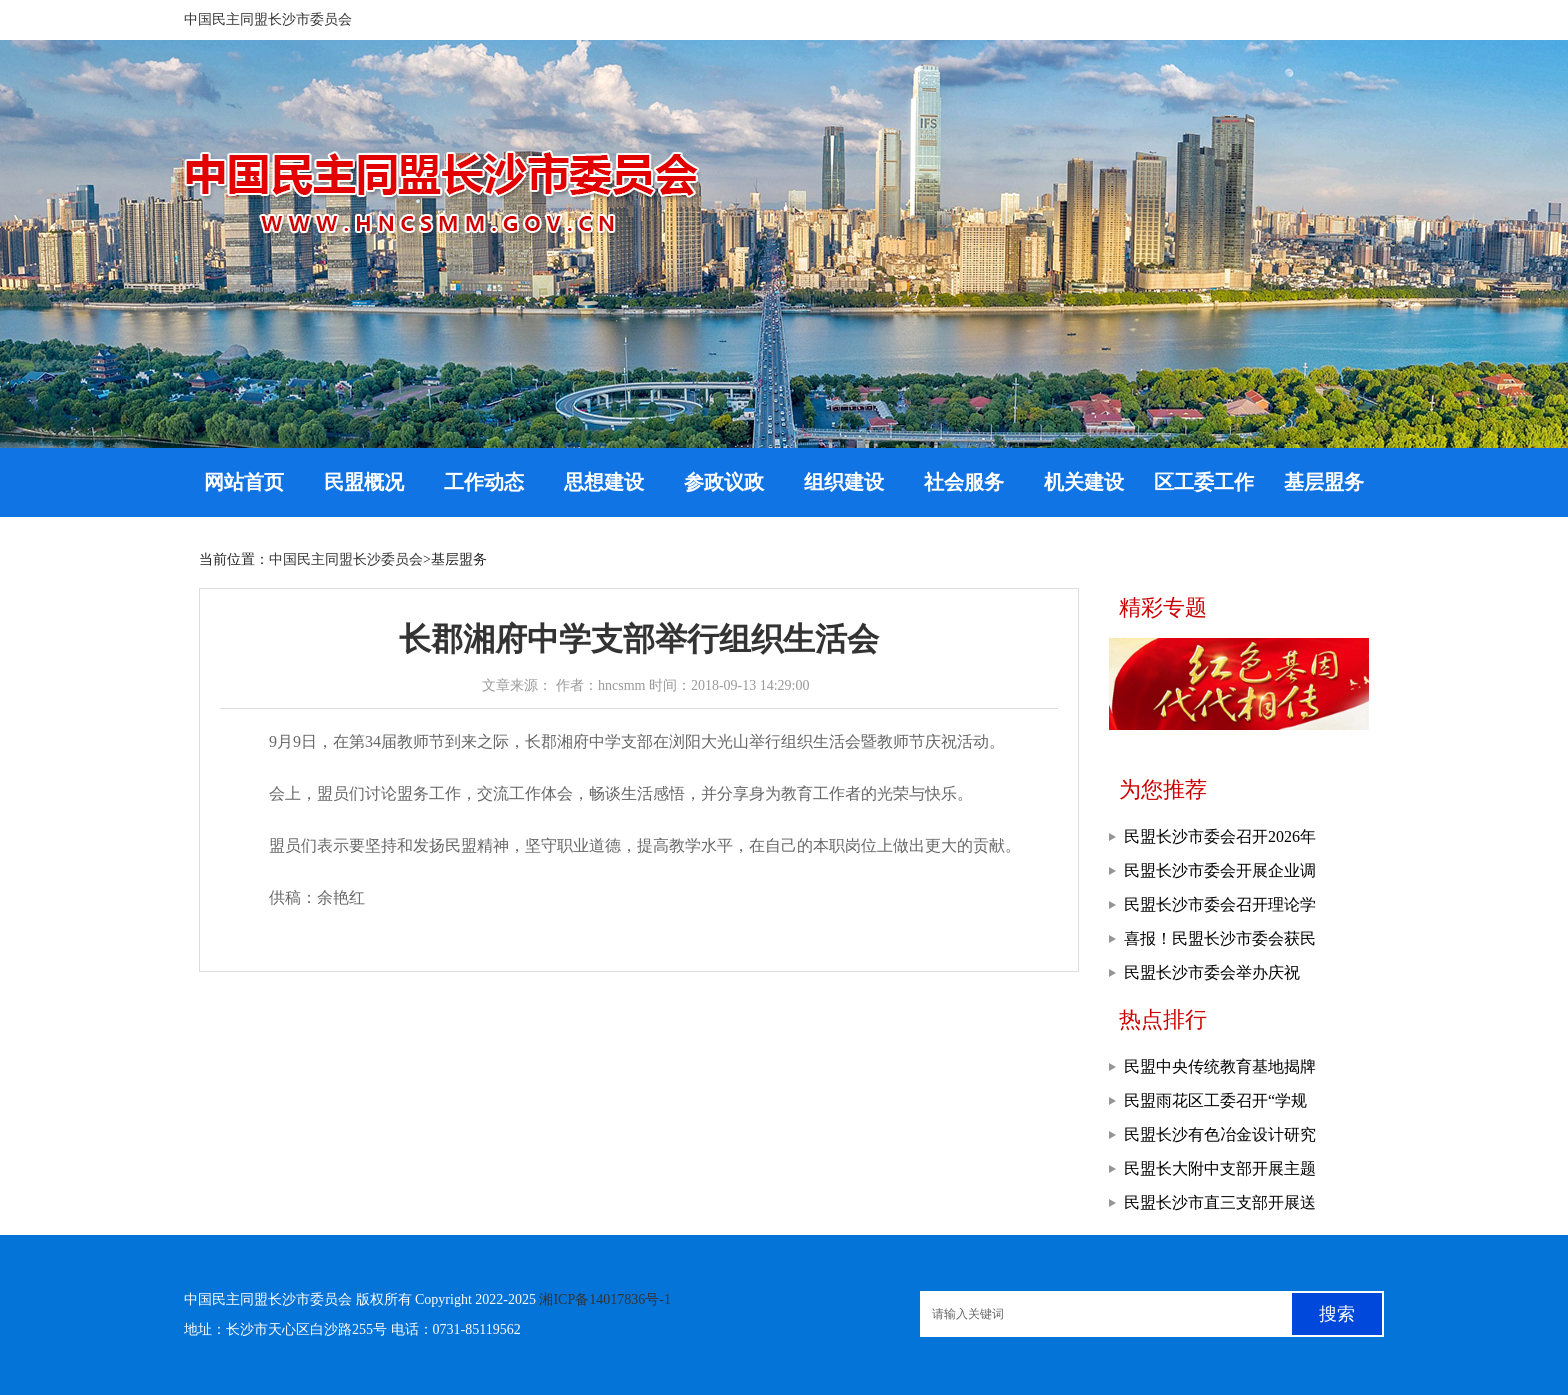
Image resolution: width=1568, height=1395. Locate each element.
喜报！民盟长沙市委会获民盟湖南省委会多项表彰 (1220, 943)
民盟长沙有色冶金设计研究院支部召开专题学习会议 (1220, 1139)
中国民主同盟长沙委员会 (346, 559)
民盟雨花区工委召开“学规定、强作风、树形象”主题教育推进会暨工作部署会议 (1223, 1105)
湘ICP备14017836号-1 (604, 1299)
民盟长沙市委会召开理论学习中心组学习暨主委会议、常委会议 (1220, 909)
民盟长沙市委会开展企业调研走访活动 (1220, 875)
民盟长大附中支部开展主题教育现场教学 (1220, 1173)
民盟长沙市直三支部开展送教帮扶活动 (1220, 1207)
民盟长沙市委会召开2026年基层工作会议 (1220, 841)
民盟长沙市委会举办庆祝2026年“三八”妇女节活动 (1212, 977)
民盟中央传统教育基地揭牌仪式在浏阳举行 (1220, 1071)
